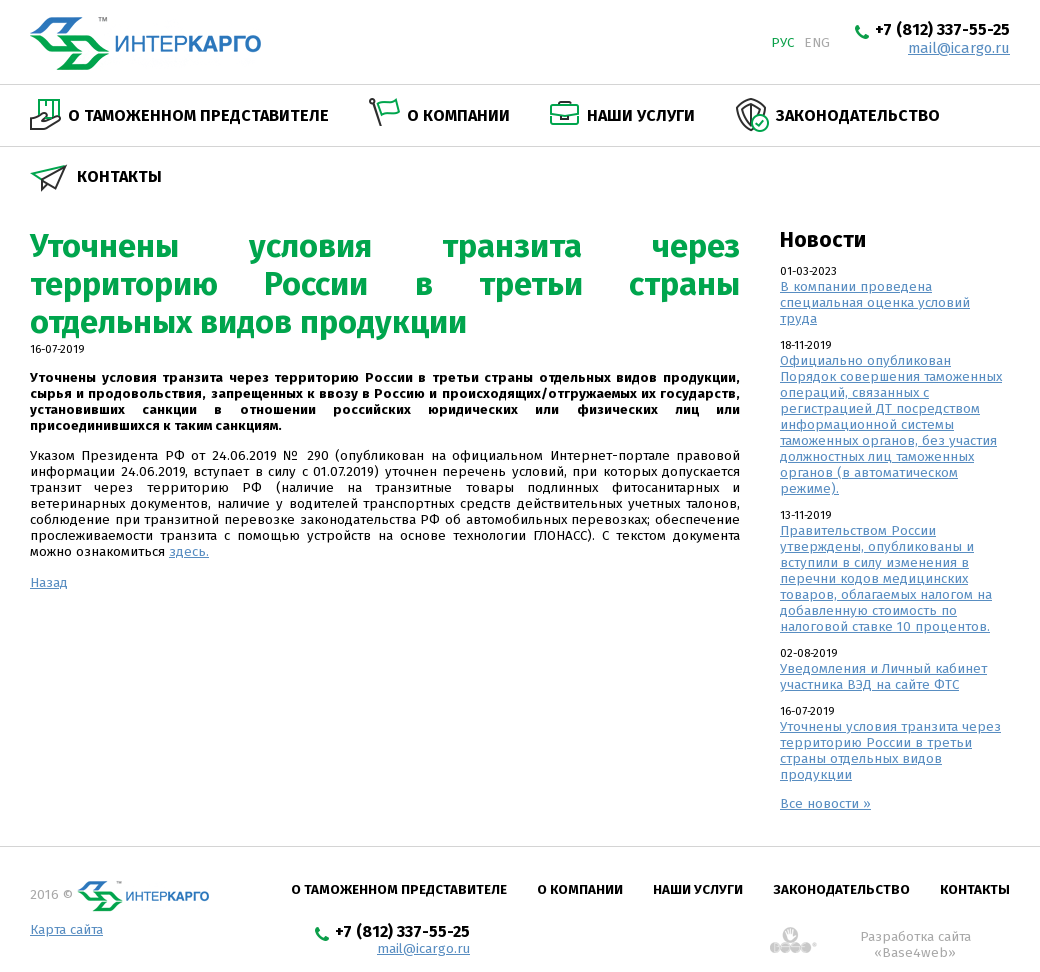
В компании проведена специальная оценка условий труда (875, 303)
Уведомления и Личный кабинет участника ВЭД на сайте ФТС (883, 677)
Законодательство (858, 115)
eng (817, 43)
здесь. (189, 552)
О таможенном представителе (198, 115)
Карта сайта (66, 930)
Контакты (119, 176)
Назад (49, 583)
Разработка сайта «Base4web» (915, 941)
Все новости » (825, 804)
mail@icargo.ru (959, 48)
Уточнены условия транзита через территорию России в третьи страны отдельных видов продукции (890, 751)
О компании (458, 115)
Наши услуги (641, 115)
